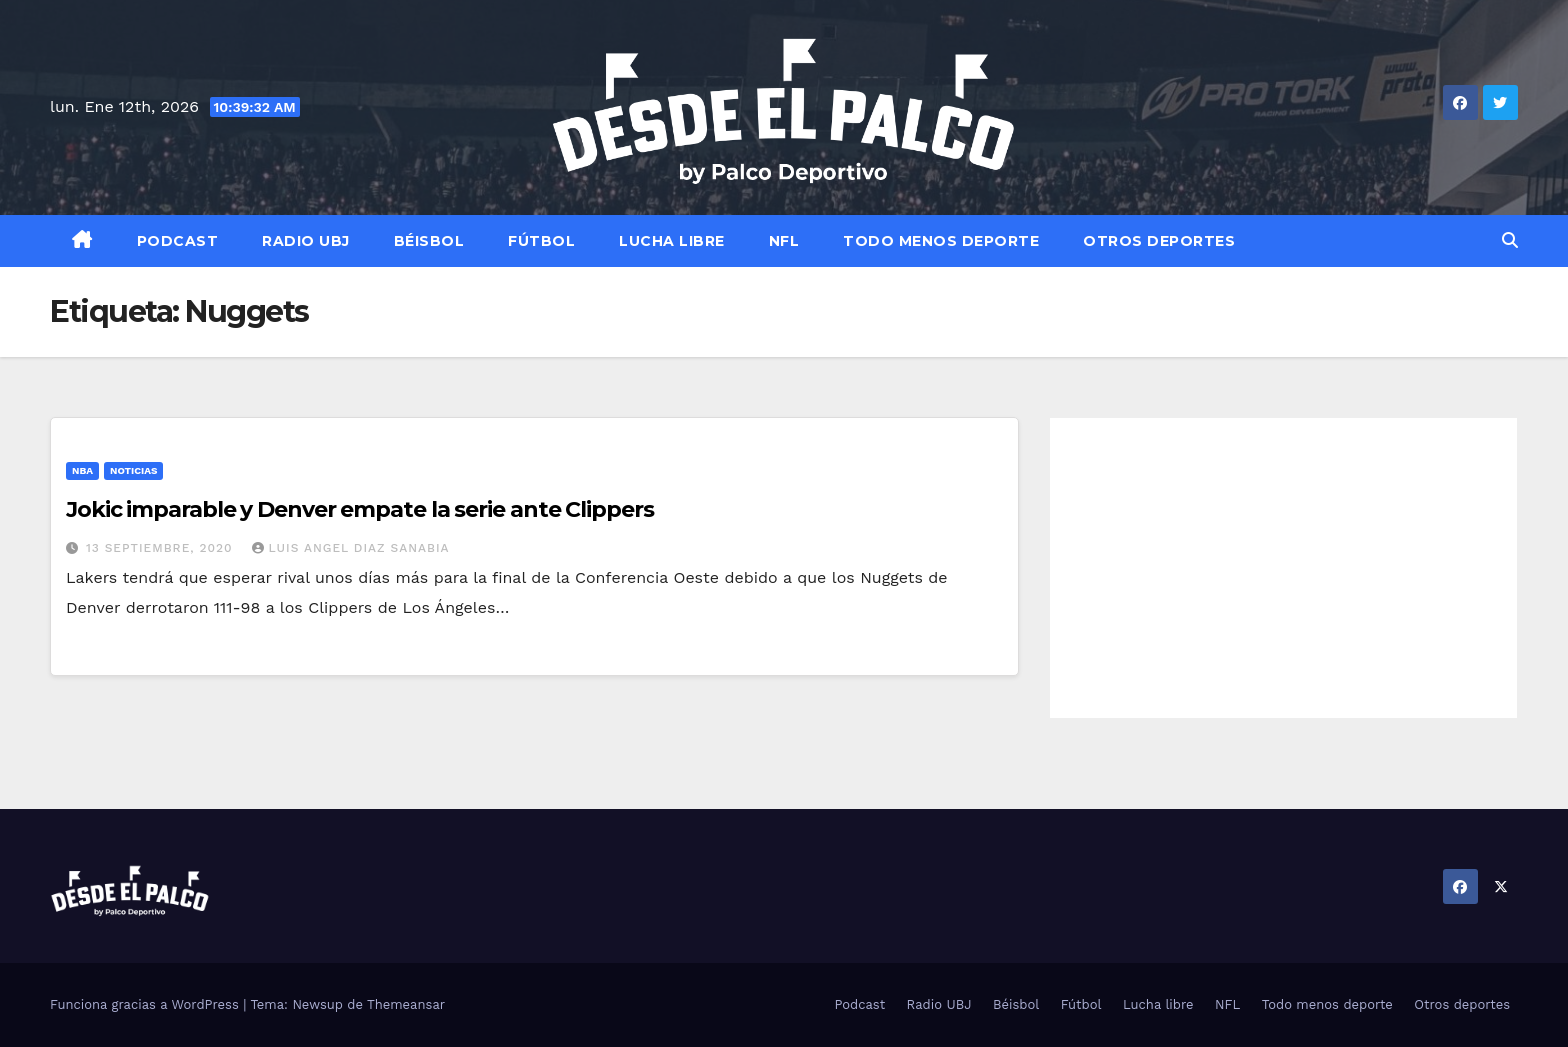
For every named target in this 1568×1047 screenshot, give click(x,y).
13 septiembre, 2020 (162, 548)
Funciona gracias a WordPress (146, 1004)
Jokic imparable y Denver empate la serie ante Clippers (360, 509)
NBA (82, 470)
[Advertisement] (1283, 568)
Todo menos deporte (941, 241)
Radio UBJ (306, 241)
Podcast (178, 241)
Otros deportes (1159, 241)
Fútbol (541, 241)
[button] (1510, 240)
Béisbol (429, 241)
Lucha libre (672, 241)
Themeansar (406, 1004)
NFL (784, 241)
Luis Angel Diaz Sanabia (351, 548)
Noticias (133, 470)
